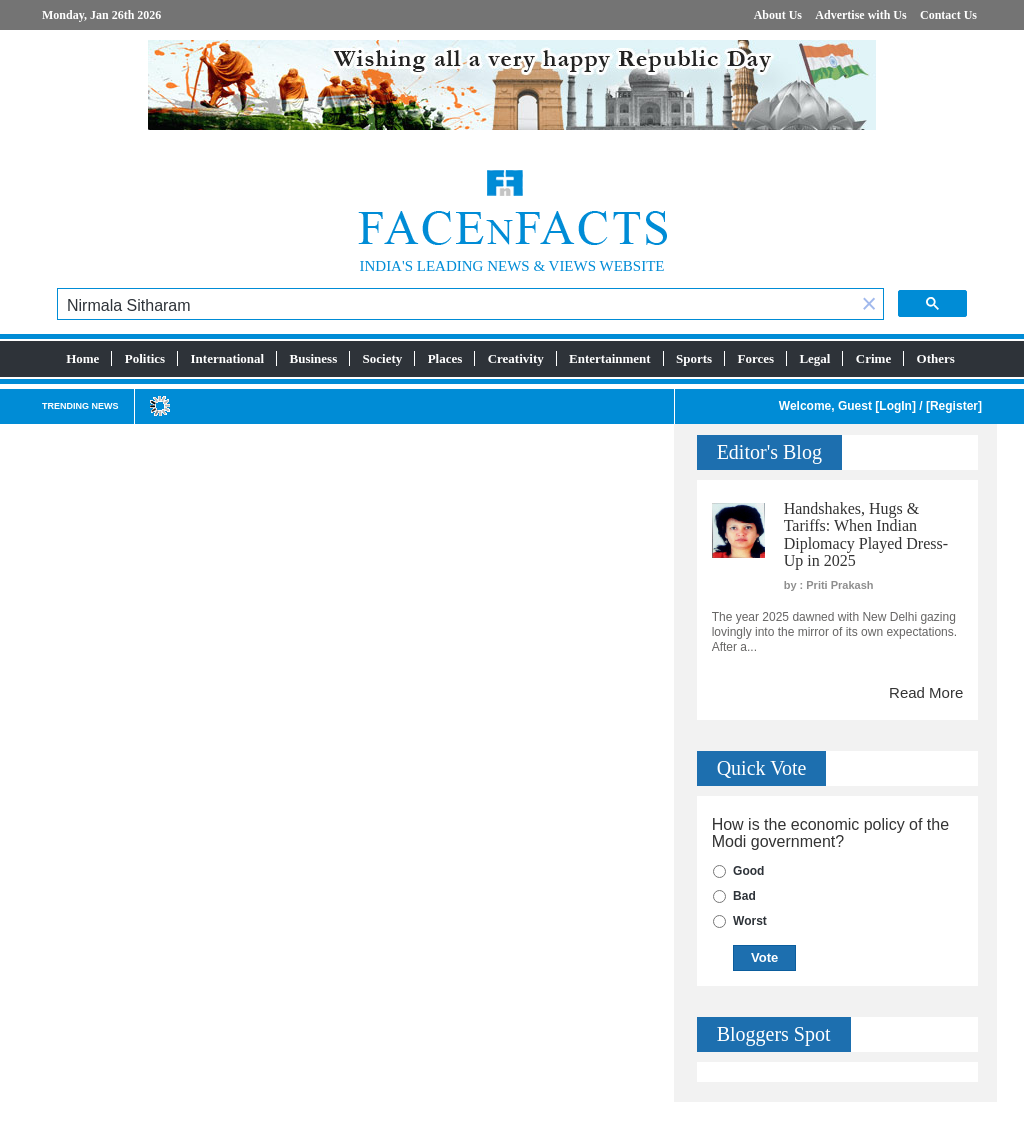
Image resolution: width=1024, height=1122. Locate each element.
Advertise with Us (860, 15)
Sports (694, 358)
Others (936, 358)
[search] (456, 306)
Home (82, 358)
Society (383, 358)
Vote (764, 957)
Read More (926, 692)
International (228, 358)
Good (748, 871)
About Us (778, 15)
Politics (145, 358)
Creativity (516, 358)
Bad (744, 896)
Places (445, 358)
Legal (814, 358)
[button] (869, 305)
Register (954, 406)
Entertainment (610, 358)
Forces (755, 358)
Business (314, 358)
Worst (750, 921)
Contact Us (948, 15)
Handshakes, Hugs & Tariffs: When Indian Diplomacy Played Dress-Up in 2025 (866, 535)
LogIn (895, 406)
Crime (873, 358)
